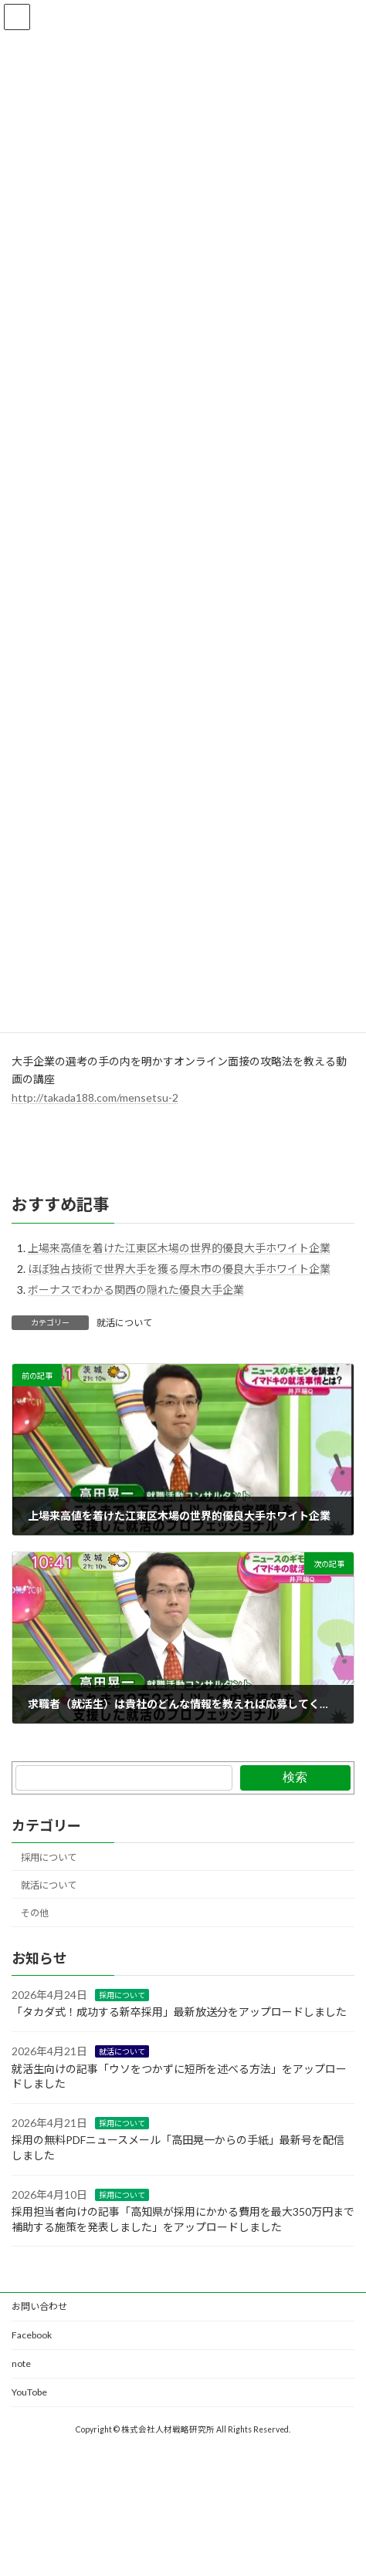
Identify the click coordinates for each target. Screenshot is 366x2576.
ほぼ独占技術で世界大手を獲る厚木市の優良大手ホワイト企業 (179, 1268)
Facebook (32, 2335)
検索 (295, 1777)
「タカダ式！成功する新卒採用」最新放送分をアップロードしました (179, 2012)
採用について (48, 1857)
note (21, 2363)
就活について (124, 1323)
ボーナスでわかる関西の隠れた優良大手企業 (136, 1289)
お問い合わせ (39, 2306)
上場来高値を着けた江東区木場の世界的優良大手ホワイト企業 (179, 1247)
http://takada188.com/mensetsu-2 (95, 1097)
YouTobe (29, 2392)
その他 (35, 1913)
